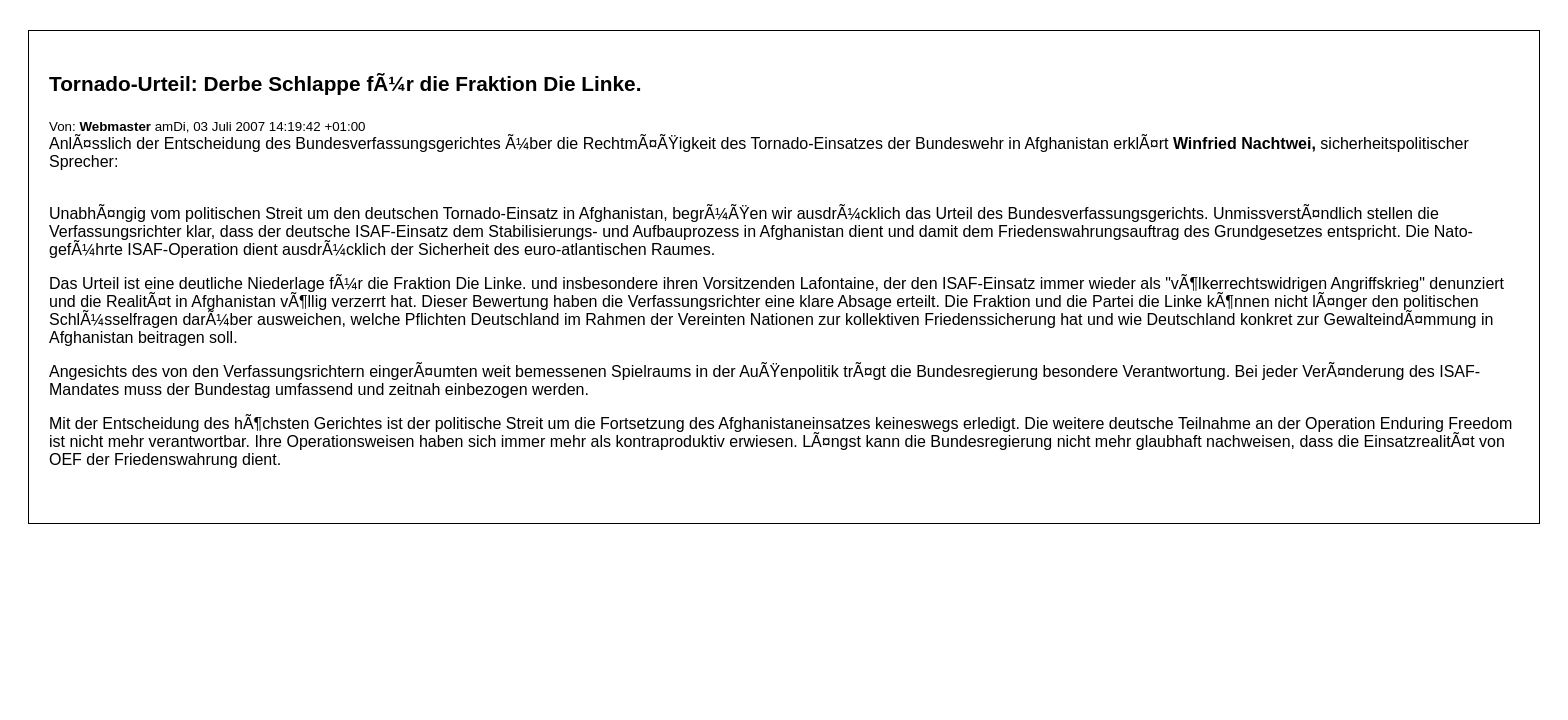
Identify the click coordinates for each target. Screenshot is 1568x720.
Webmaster (115, 126)
